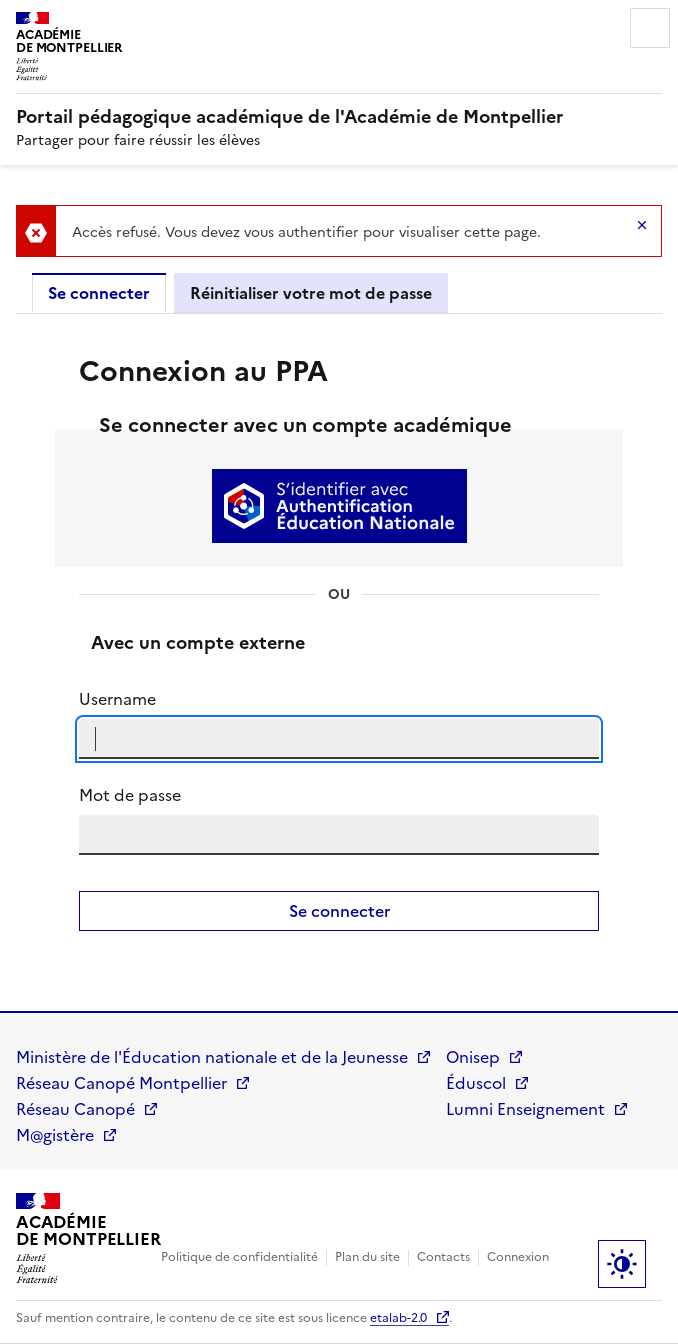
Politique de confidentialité (239, 1257)
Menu (650, 28)
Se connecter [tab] (99, 293)
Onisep (473, 1057)
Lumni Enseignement (525, 1109)
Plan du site (367, 1257)
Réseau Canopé (75, 1109)
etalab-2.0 (398, 1318)
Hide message (642, 225)
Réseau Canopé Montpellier (121, 1083)
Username (117, 699)
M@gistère (55, 1135)
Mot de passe (130, 795)
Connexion (518, 1257)
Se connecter (339, 911)
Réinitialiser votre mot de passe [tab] (311, 293)
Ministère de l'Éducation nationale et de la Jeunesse (212, 1057)
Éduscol (476, 1083)
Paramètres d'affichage (622, 1264)
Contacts (443, 1257)
